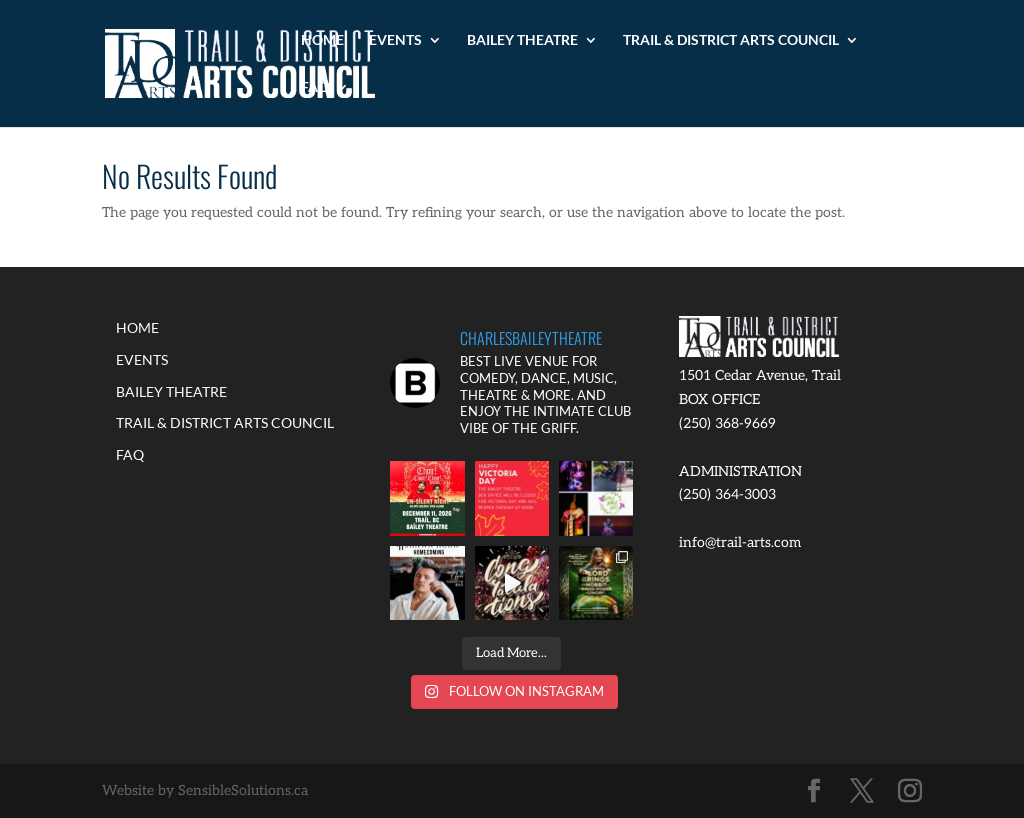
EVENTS (395, 40)
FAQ (315, 87)
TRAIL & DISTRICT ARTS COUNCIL (731, 40)
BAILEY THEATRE (522, 40)
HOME (322, 40)
